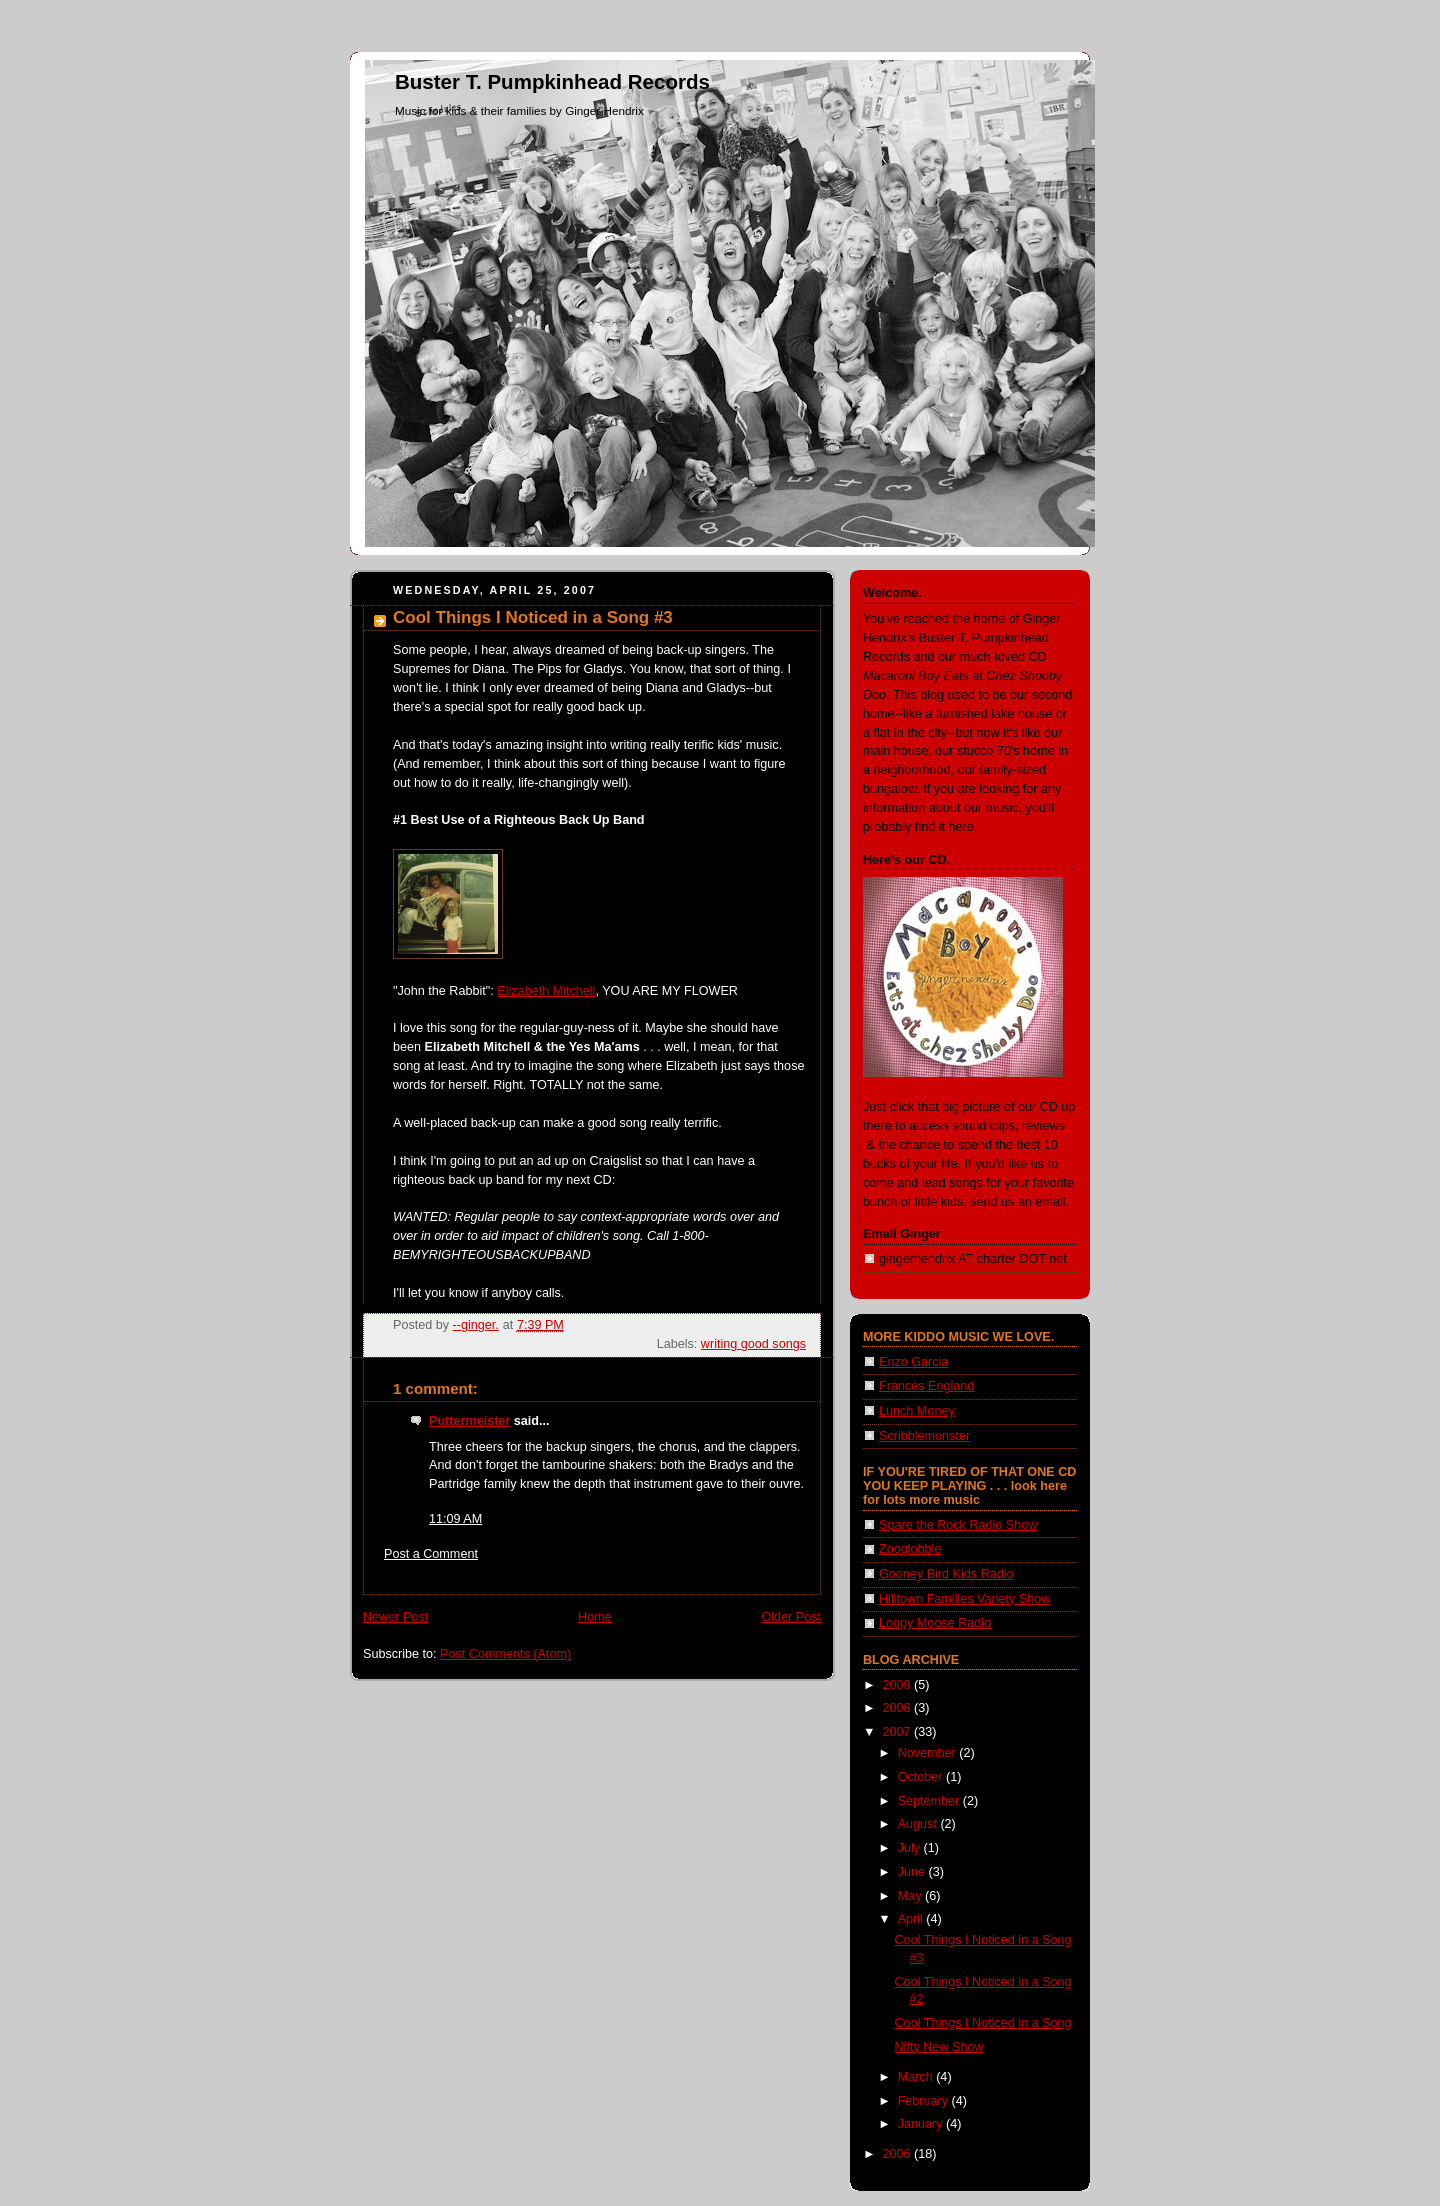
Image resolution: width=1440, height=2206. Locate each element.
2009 (899, 1685)
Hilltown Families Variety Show (964, 1599)
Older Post (791, 1617)
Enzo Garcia (913, 1362)
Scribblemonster (924, 1436)
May (911, 1896)
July (911, 1848)
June (913, 1872)
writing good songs (753, 1344)
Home (595, 1617)
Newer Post (395, 1617)
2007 (899, 1732)
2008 (899, 1708)
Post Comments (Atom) (505, 1654)
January (922, 2124)
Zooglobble (910, 1549)
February (925, 2101)
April (912, 1919)
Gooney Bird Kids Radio (946, 1574)
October (922, 1777)
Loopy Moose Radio (935, 1623)
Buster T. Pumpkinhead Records (552, 81)
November (929, 1753)
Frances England (926, 1386)
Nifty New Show (939, 2047)
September (930, 1801)
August (919, 1824)
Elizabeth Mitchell (546, 991)
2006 (899, 2154)
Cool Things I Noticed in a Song (983, 2023)
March (917, 2077)
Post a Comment (431, 1554)
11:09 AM (455, 1519)
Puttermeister (469, 1421)
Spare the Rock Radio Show (958, 1525)
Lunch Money (917, 1411)
